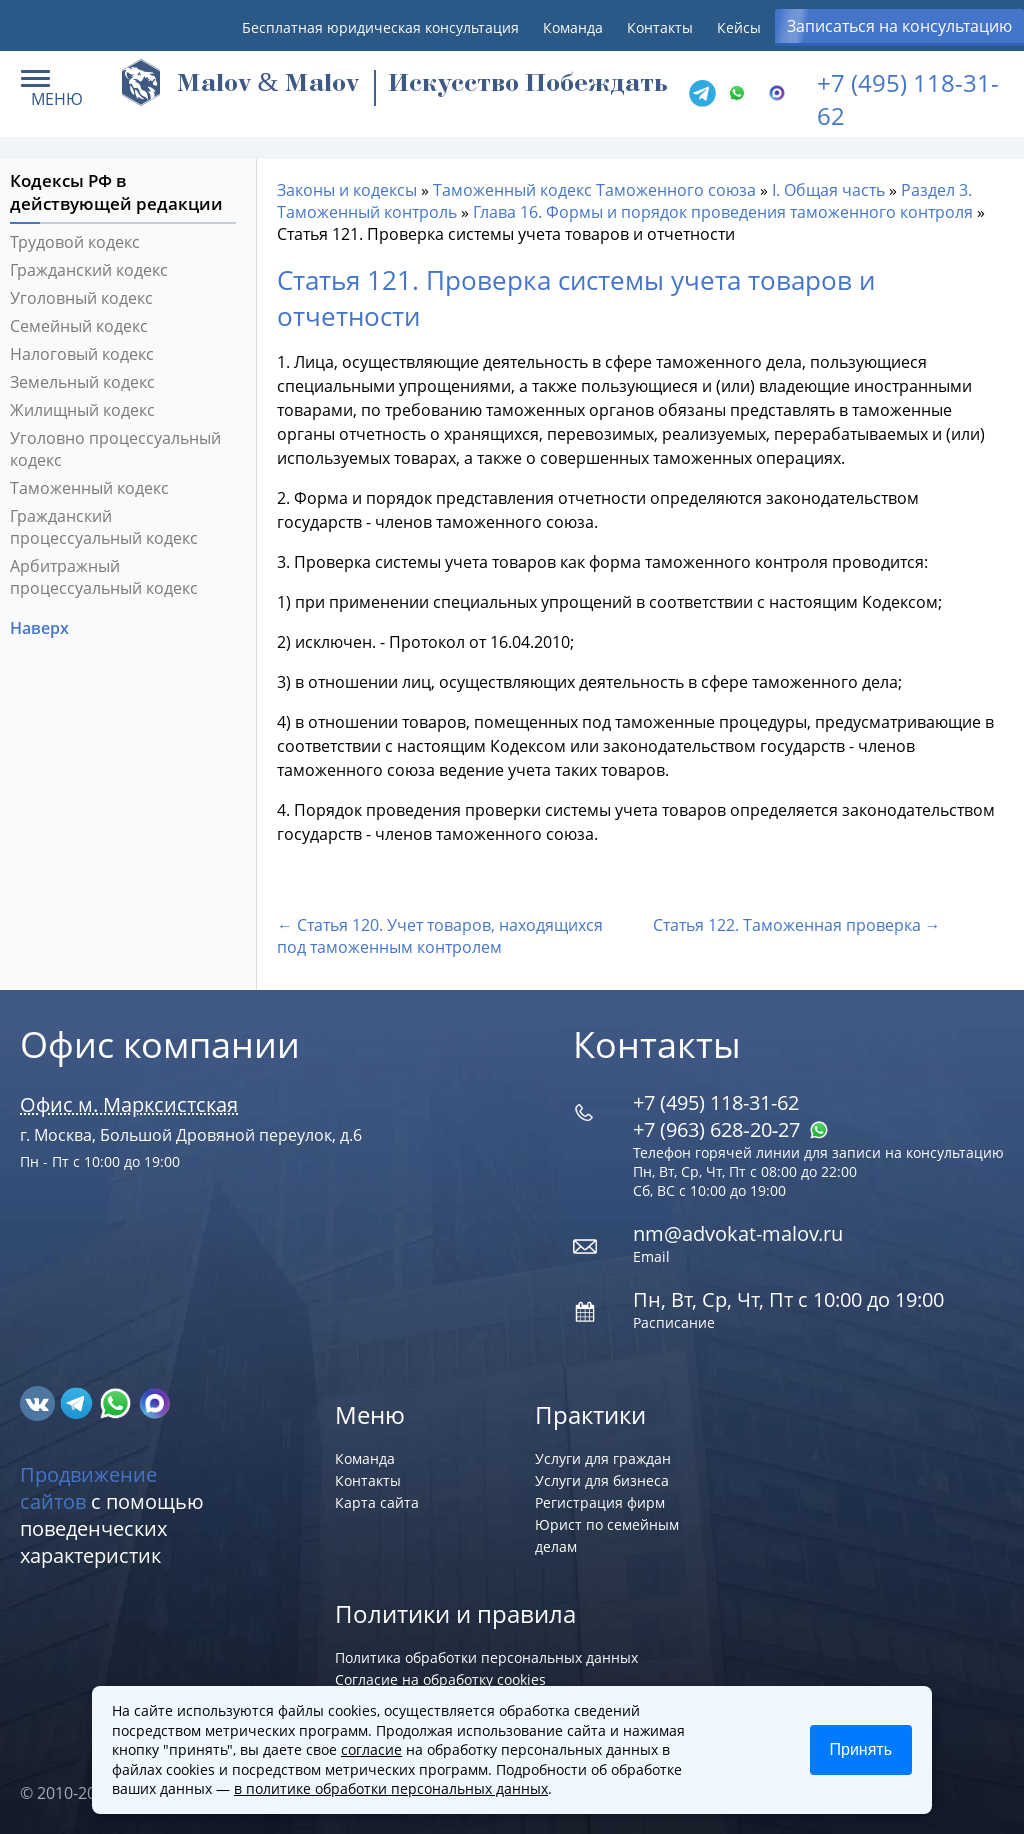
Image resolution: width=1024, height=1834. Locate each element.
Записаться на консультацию (899, 26)
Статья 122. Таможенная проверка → (797, 925)
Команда (573, 27)
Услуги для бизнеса (602, 1480)
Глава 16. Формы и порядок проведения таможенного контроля (723, 212)
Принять (861, 1749)
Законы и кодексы (347, 190)
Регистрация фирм (600, 1502)
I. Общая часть (828, 190)
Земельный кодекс (82, 382)
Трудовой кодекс (75, 242)
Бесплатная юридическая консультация (380, 27)
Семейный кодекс (79, 326)
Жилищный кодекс (82, 410)
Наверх (41, 628)
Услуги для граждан (603, 1458)
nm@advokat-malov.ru (738, 1233)
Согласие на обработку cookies (440, 1679)
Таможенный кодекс (89, 488)
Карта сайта (377, 1502)
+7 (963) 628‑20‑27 (731, 1129)
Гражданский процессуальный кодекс (104, 527)
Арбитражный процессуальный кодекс (104, 577)
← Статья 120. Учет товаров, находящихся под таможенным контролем (440, 936)
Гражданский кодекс (89, 270)
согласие (371, 1749)
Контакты (660, 27)
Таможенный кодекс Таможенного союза (594, 190)
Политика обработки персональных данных (486, 1657)
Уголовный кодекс (81, 298)
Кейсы (739, 27)
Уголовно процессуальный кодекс (115, 449)
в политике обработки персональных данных (391, 1788)
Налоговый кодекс (82, 354)
